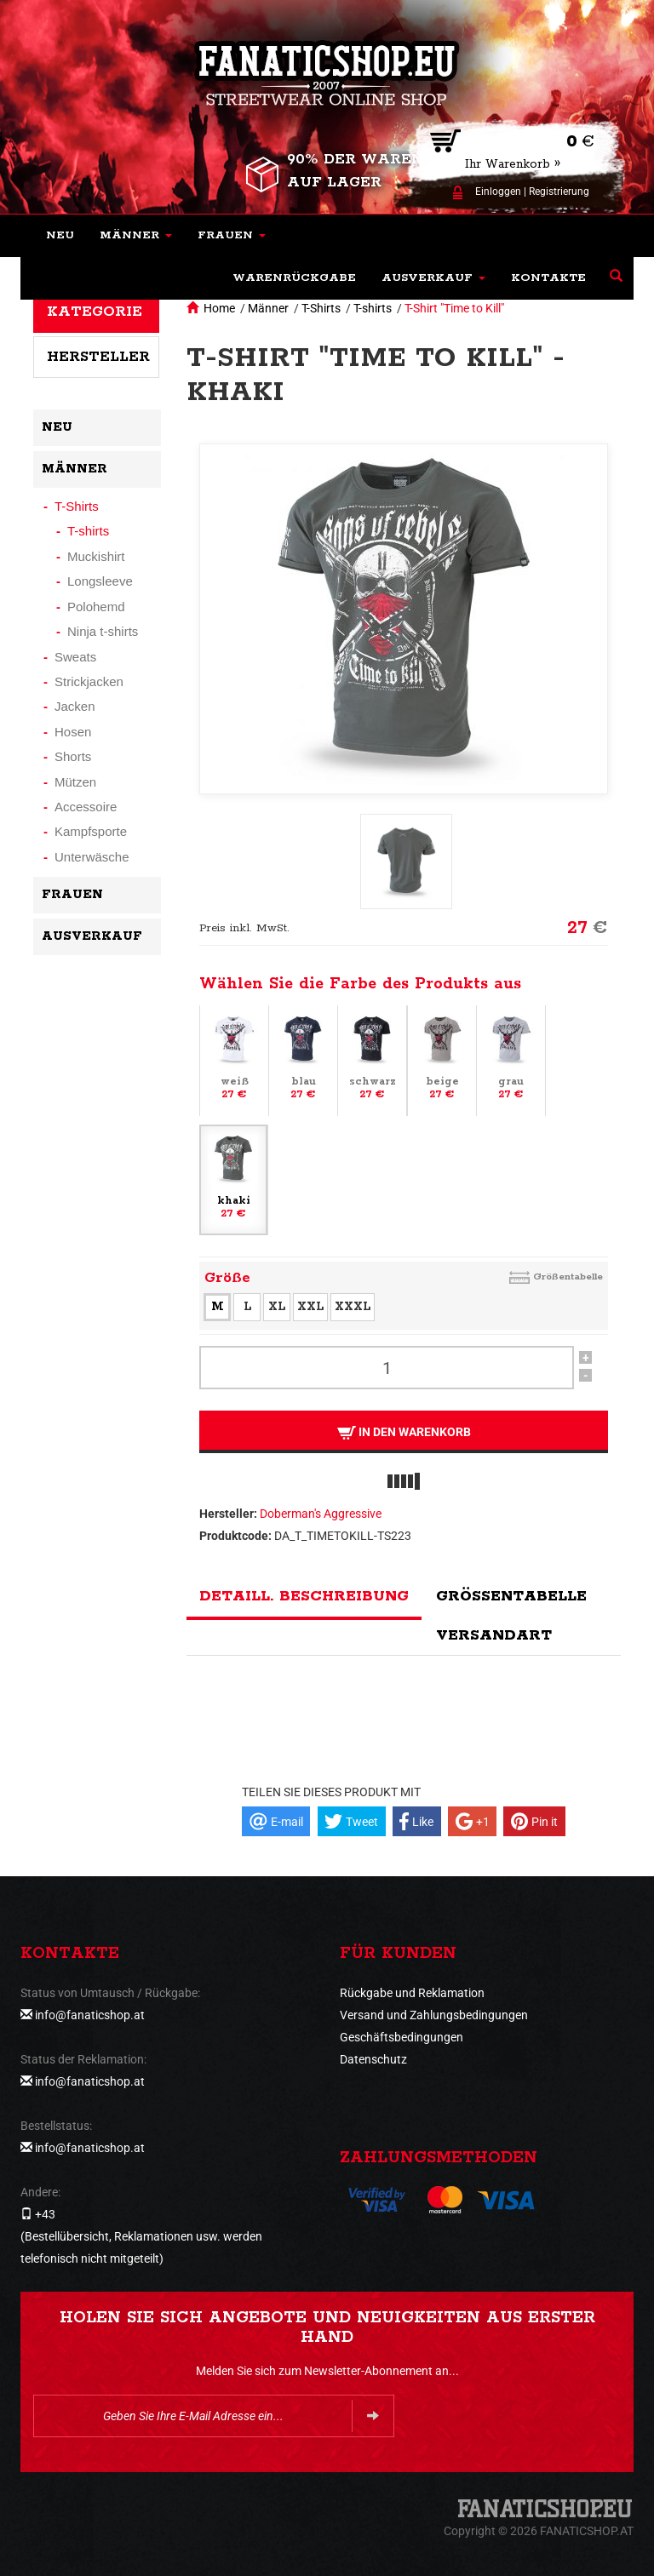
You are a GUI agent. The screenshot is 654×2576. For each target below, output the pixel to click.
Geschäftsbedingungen (401, 2037)
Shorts (72, 756)
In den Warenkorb (404, 1432)
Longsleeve (100, 581)
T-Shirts (321, 308)
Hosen (72, 731)
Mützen (75, 782)
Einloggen (498, 191)
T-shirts (372, 308)
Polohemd (96, 606)
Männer (268, 308)
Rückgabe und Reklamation (412, 1993)
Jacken (74, 706)
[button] (136, 236)
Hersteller (98, 356)
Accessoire (85, 806)
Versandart (494, 1635)
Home (219, 308)
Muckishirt (96, 556)
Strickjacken (88, 681)
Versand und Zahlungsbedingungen (434, 2015)
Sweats (75, 657)
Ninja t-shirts (102, 631)
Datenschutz (373, 2059)
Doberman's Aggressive (321, 1513)
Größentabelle (568, 1276)
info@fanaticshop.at (90, 2015)
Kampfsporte (90, 831)
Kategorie (94, 311)
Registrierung (559, 191)
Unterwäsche (91, 857)
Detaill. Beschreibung (304, 1596)
